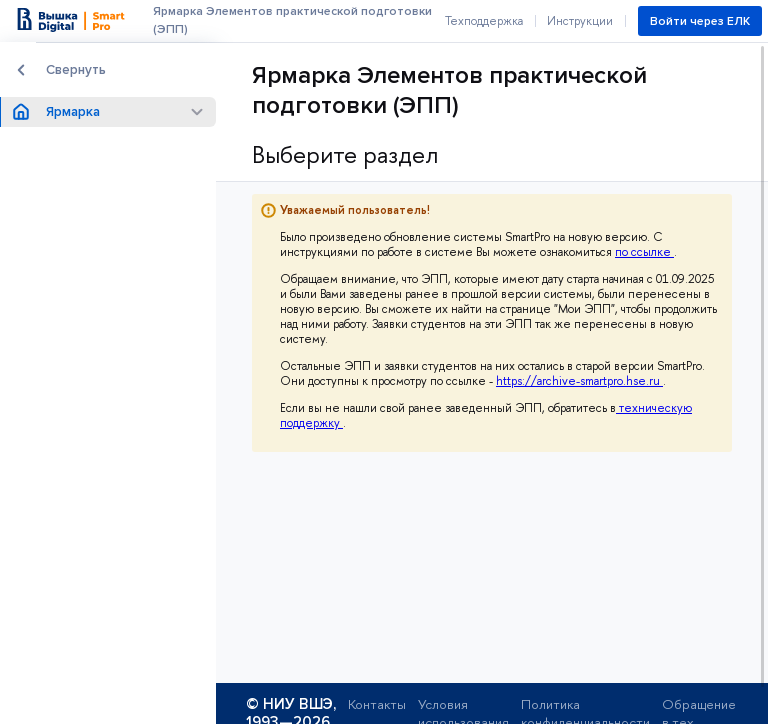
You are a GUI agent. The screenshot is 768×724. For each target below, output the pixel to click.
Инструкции (580, 21)
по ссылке (644, 252)
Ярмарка (73, 112)
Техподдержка (484, 21)
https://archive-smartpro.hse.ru (579, 381)
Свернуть (76, 70)
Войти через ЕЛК (700, 21)
